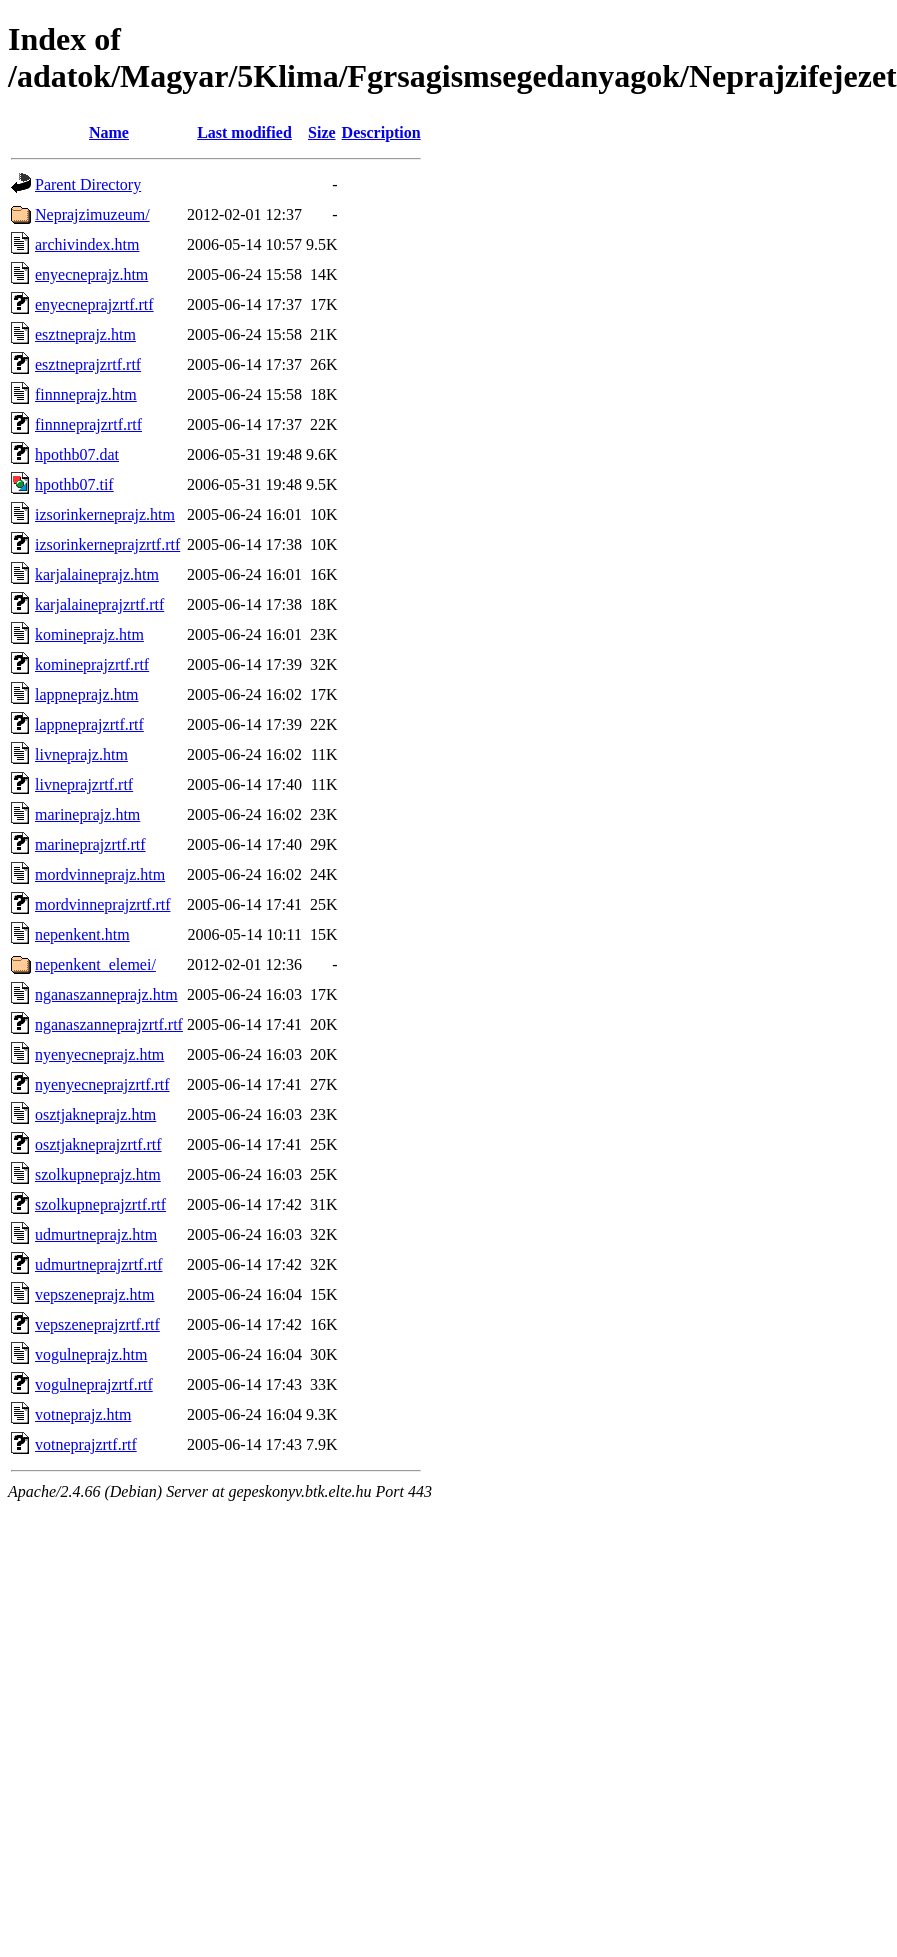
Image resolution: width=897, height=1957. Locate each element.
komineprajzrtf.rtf (92, 664)
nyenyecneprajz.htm (99, 1054)
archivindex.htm (87, 244)
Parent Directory (88, 184)
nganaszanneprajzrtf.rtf (109, 1024)
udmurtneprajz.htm (96, 1234)
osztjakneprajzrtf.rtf (98, 1144)
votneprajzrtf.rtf (86, 1444)
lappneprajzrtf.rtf (89, 724)
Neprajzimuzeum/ (92, 214)
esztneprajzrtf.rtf (88, 364)
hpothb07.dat (77, 454)
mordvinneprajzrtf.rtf (103, 904)
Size (322, 132)
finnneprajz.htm (86, 394)
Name (109, 132)
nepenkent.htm (82, 934)
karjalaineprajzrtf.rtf (99, 604)
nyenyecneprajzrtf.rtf (102, 1084)
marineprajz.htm (87, 814)
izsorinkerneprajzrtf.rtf (107, 544)
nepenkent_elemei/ (95, 964)
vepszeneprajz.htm (95, 1294)
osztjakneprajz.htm (95, 1114)
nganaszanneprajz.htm (106, 994)
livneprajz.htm (81, 754)
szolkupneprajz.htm (98, 1174)
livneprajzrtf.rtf (84, 784)
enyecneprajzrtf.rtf (94, 304)
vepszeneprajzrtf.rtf (97, 1324)
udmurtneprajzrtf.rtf (99, 1264)
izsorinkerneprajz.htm (105, 514)
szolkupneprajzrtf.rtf (100, 1204)
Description (381, 132)
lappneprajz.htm (87, 694)
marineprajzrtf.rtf (90, 844)
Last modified (244, 132)
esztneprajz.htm (85, 334)
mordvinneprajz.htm (100, 874)
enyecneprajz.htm (91, 274)
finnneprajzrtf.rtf (88, 424)
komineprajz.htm (89, 634)
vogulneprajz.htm (91, 1354)
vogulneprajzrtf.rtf (94, 1384)
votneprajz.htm (83, 1414)
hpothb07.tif (74, 484)
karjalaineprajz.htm (97, 574)
